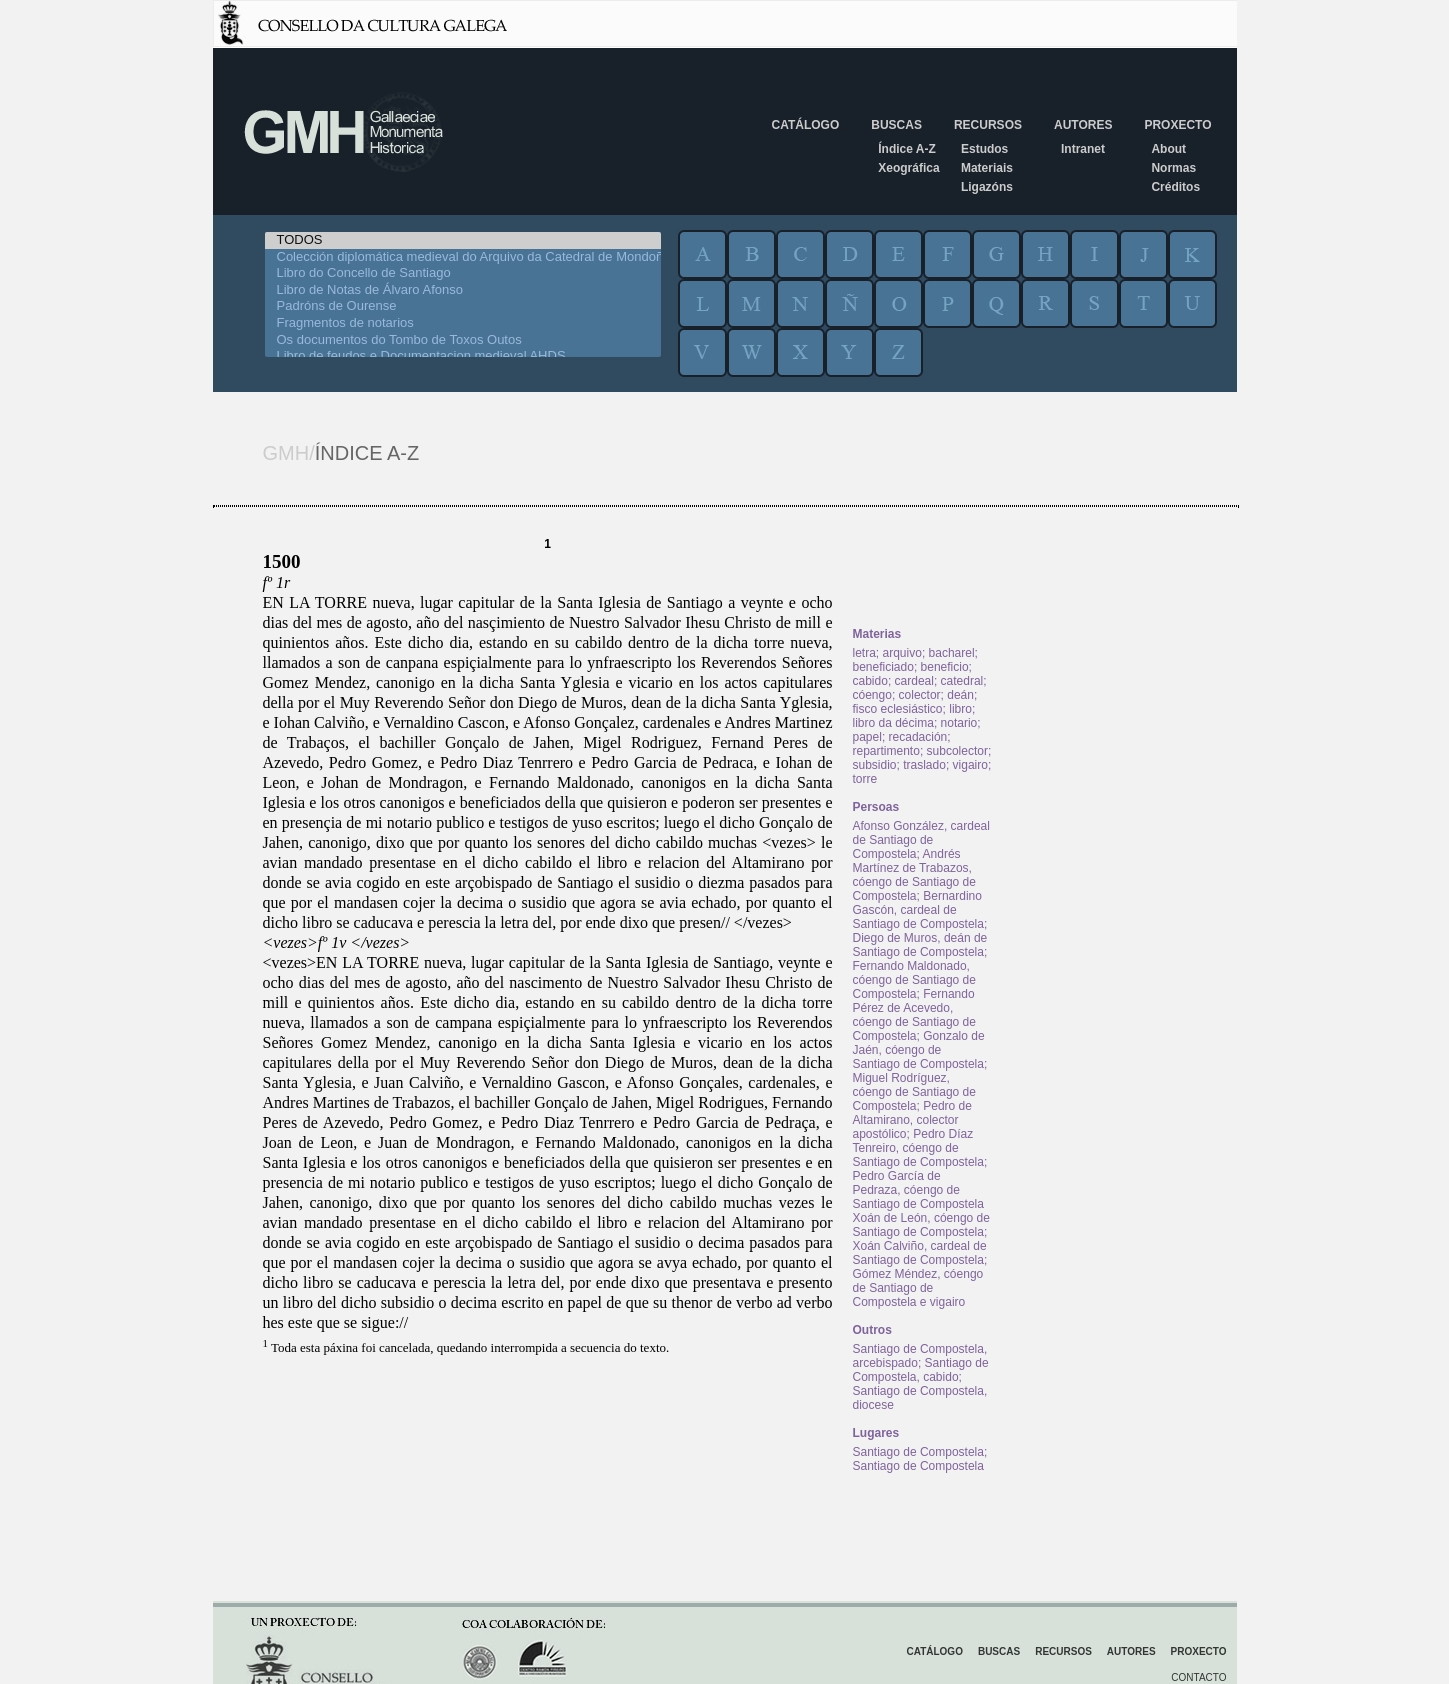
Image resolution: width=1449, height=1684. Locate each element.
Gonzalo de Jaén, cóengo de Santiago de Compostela (919, 1050)
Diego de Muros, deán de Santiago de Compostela (920, 945)
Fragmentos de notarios (463, 323)
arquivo (902, 653)
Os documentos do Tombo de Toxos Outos (463, 340)
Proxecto (1177, 125)
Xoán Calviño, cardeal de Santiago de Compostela (920, 1253)
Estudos (984, 149)
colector (920, 695)
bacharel (952, 653)
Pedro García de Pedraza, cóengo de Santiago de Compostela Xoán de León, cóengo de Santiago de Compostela (921, 1204)
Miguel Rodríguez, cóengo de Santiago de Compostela (914, 1092)
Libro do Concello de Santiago (463, 273)
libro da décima (893, 723)
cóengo (872, 695)
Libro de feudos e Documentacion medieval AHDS (463, 356)
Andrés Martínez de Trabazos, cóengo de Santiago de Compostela (914, 875)
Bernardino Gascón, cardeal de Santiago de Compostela (918, 910)
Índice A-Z (907, 149)
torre (865, 779)
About (1168, 149)
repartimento (886, 751)
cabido (870, 681)
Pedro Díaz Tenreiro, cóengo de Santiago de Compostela (918, 1148)
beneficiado (883, 667)
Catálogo (806, 125)
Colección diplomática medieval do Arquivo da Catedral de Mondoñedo (463, 257)
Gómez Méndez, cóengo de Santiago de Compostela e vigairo (918, 1288)
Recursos (988, 125)
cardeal (914, 681)
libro (960, 709)
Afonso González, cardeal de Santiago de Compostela (921, 840)
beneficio (945, 667)
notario (959, 723)
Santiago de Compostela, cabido (921, 1370)
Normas (1173, 168)
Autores (1083, 125)
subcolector (957, 751)
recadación (918, 737)
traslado (924, 765)
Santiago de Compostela (918, 1452)
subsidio (875, 765)
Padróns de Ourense (463, 306)
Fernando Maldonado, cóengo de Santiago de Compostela (914, 980)
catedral (962, 681)
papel (867, 737)
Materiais (987, 168)
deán (960, 695)
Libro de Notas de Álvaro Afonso (463, 290)
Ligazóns (987, 187)
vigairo (970, 765)
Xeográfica (908, 168)
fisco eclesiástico (898, 709)
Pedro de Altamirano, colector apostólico (912, 1120)
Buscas (896, 125)
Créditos (1175, 187)
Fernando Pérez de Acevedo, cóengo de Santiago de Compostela (914, 1015)
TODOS (463, 240)
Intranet (1083, 149)
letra (864, 653)
